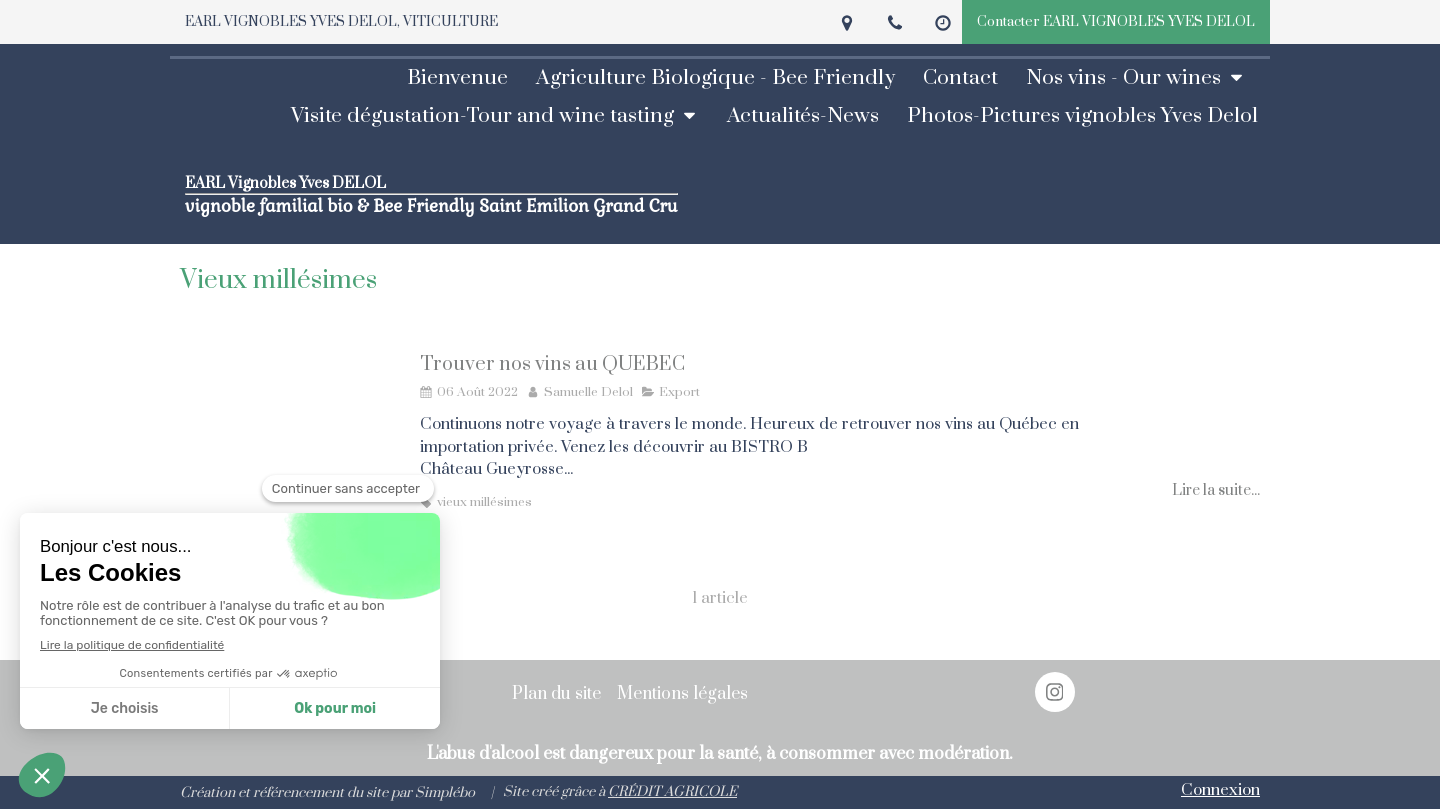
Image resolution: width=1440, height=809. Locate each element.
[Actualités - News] (809, 116)
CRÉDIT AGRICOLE (672, 792)
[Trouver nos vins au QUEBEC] (290, 443)
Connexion (1220, 790)
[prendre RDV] (966, 78)
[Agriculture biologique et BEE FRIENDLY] (721, 78)
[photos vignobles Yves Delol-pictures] (1088, 116)
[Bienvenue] (463, 78)
